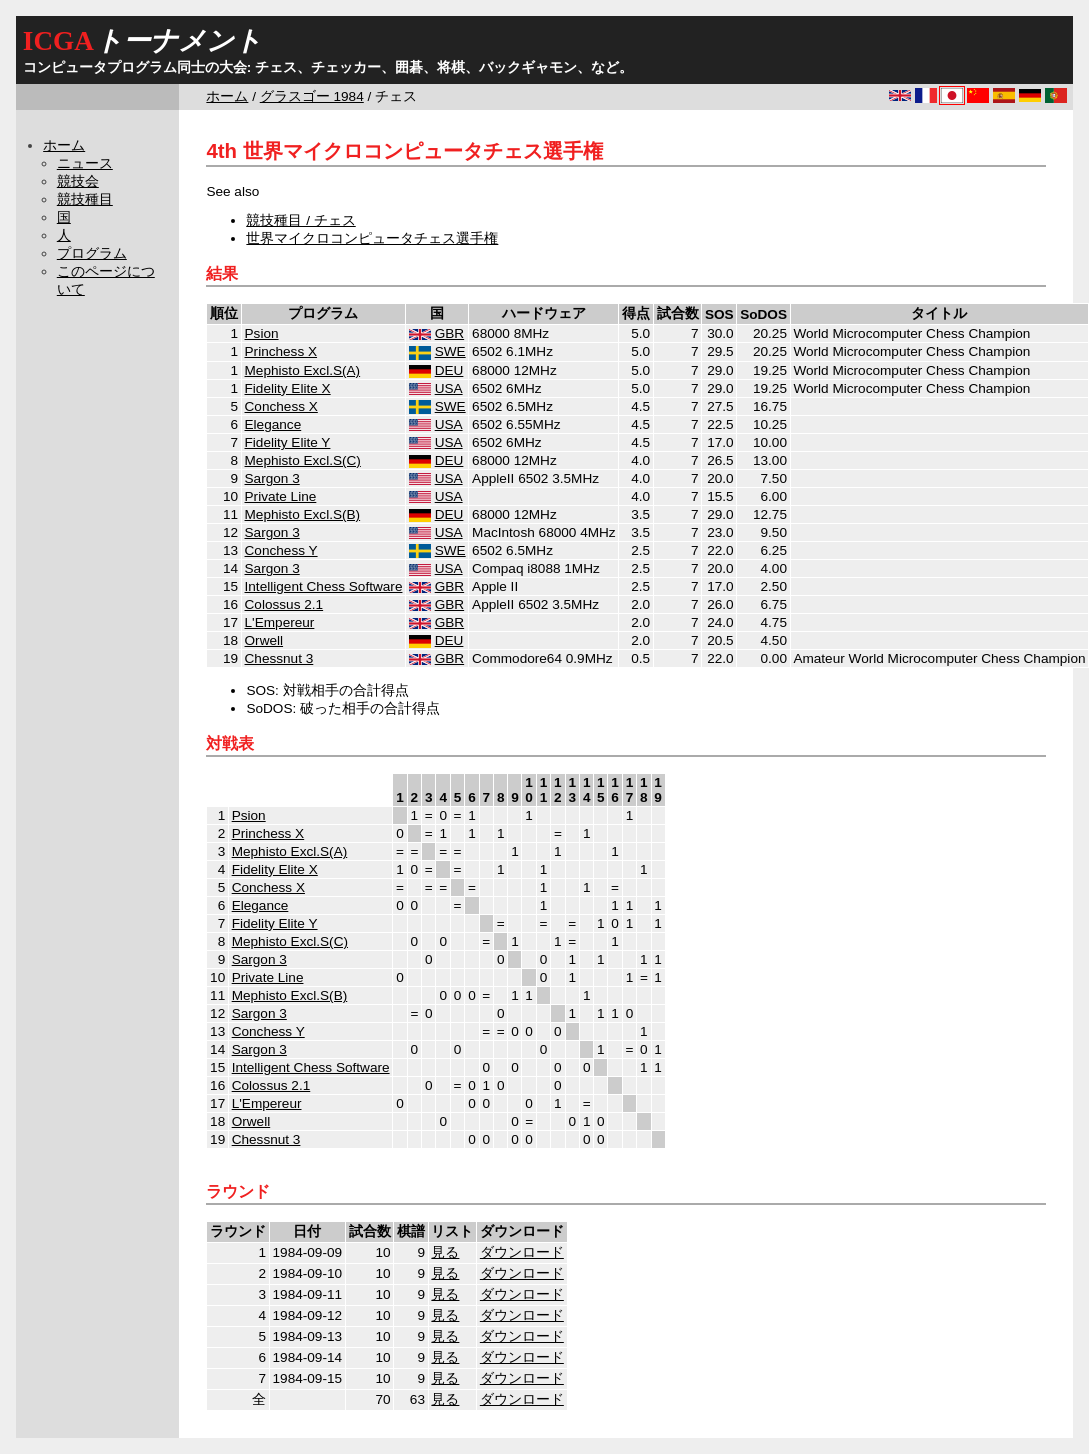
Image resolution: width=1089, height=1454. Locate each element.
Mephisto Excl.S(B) (303, 514)
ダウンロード (522, 1252)
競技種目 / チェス (300, 220)
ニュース (85, 163)
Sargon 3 (272, 478)
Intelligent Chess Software (324, 586)
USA (449, 388)
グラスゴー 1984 (312, 96)
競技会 (78, 181)
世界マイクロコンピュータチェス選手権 (372, 238)
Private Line (281, 496)
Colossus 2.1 (284, 604)
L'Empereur (280, 622)
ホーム (227, 96)
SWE (450, 351)
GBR (449, 333)
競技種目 (85, 199)
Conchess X (281, 406)
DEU (449, 370)
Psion (262, 333)
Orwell (264, 640)
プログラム (92, 253)
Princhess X (281, 351)
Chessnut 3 (279, 658)
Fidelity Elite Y (288, 442)
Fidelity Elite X (288, 388)
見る (445, 1252)
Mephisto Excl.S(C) (303, 460)
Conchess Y (281, 550)
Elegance (273, 424)
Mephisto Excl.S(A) (303, 370)
